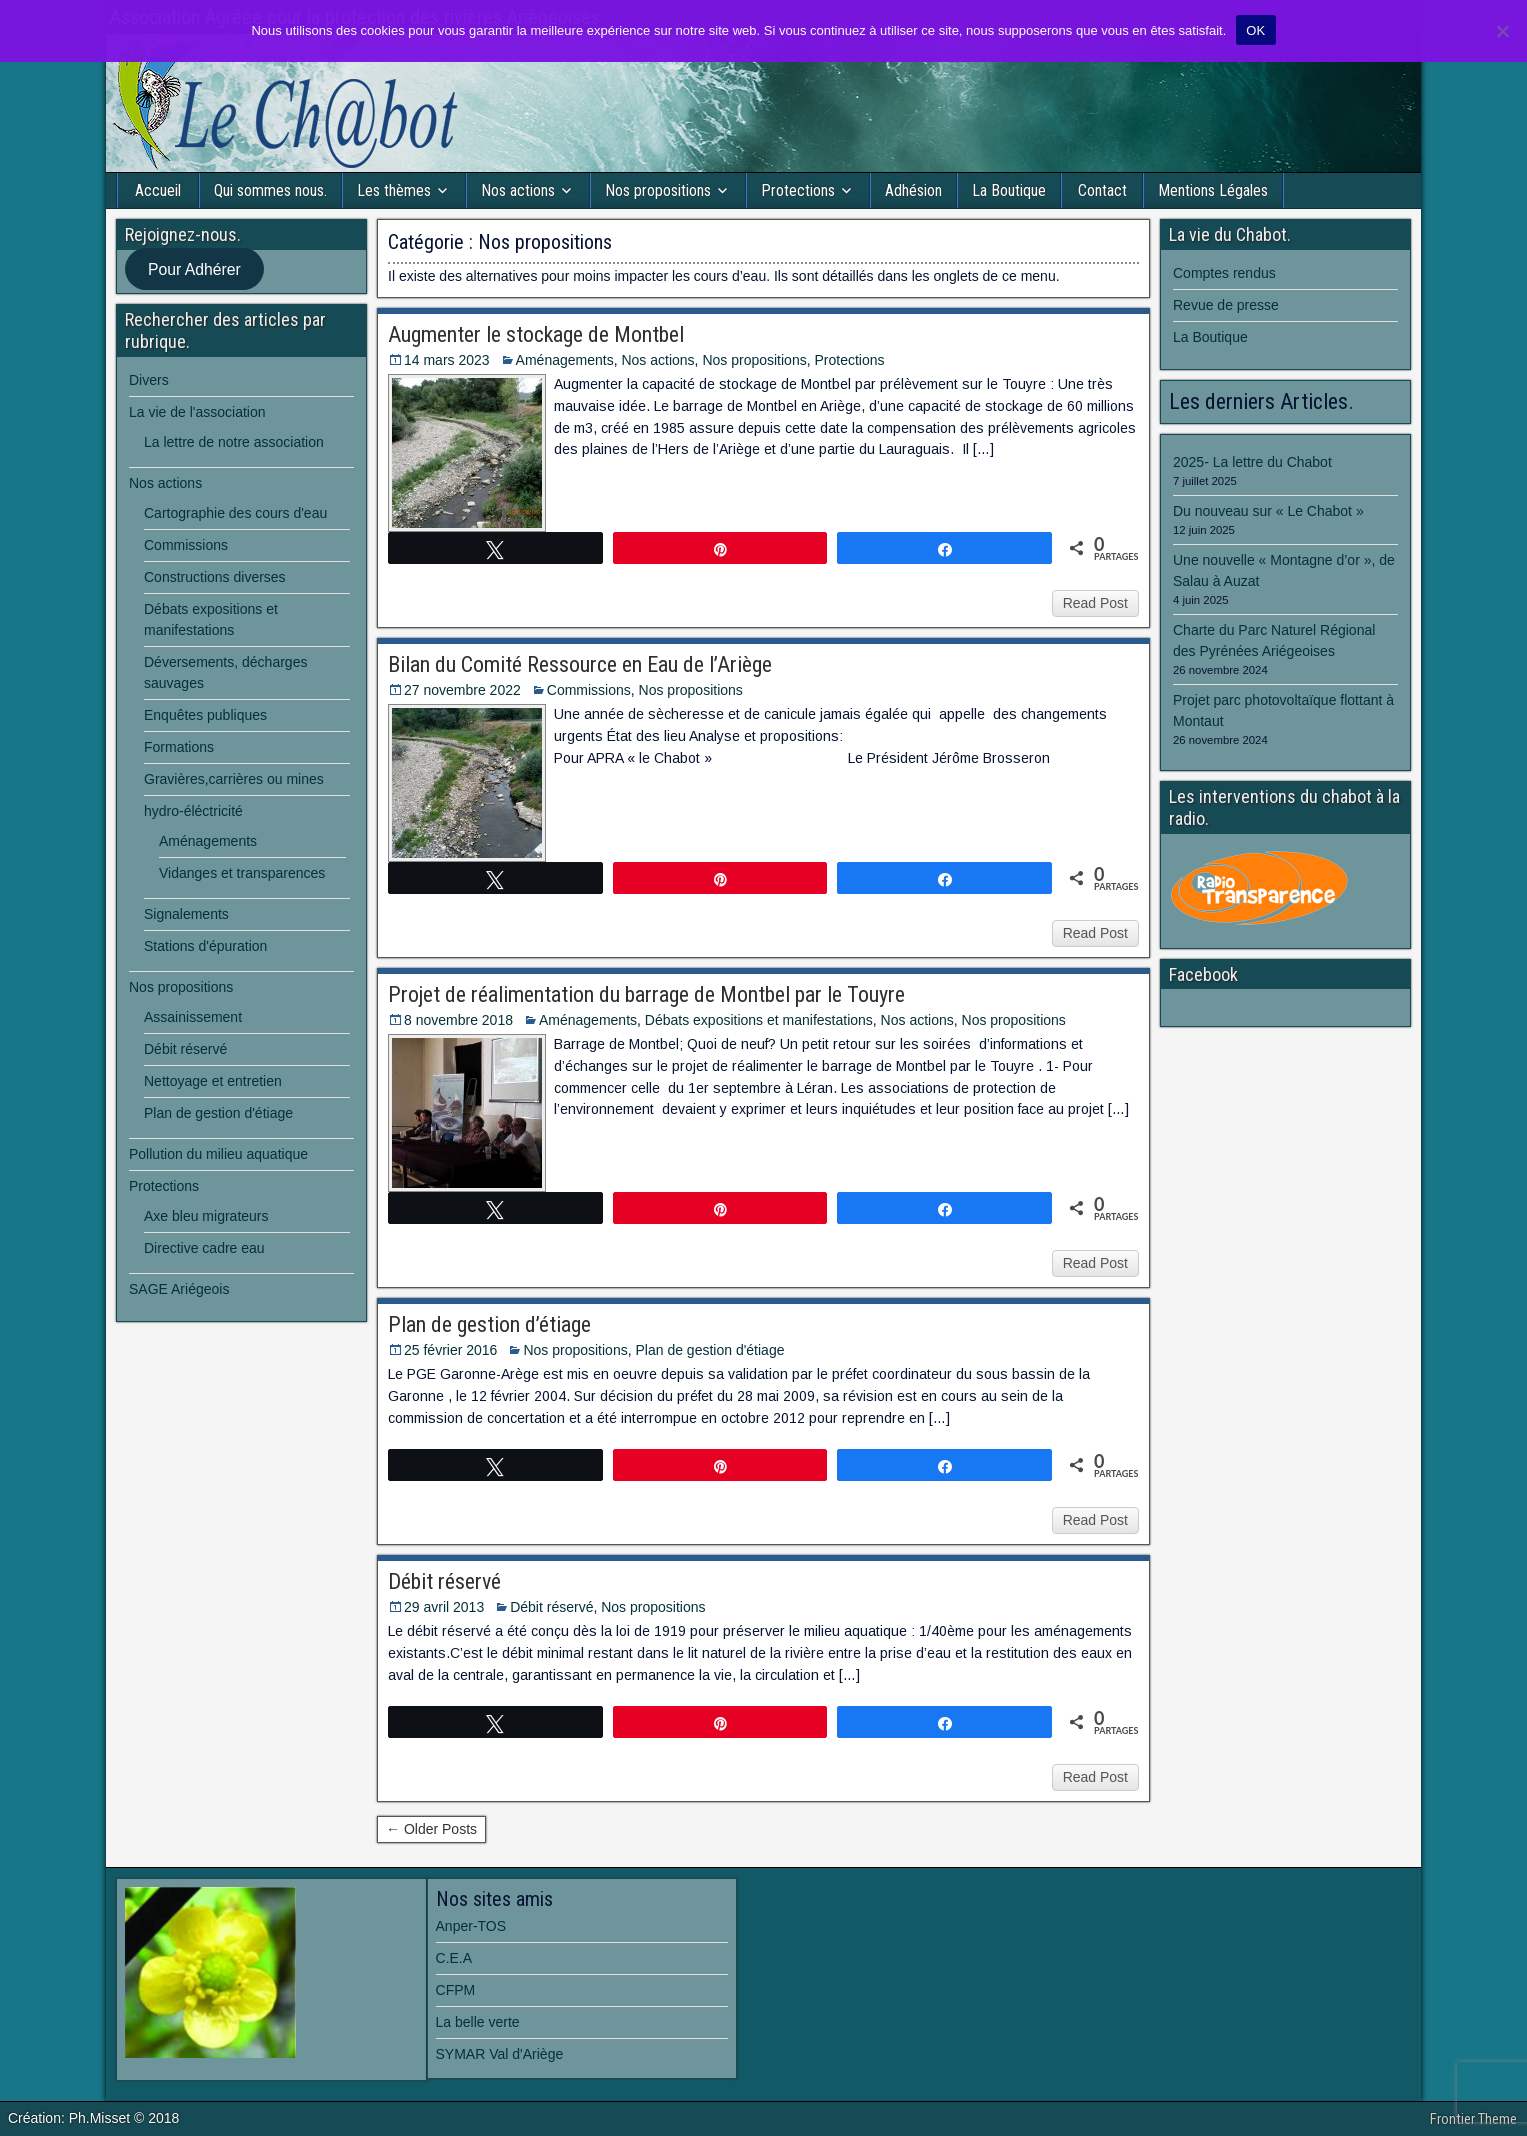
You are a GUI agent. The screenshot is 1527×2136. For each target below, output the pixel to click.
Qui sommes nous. (270, 190)
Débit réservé (444, 1581)
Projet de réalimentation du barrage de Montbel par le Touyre (646, 994)
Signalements (186, 914)
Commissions (589, 690)
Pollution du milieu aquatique (218, 1154)
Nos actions (518, 190)
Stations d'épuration (205, 946)
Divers (149, 380)
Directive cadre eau (204, 1248)
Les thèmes (394, 190)
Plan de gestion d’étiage (489, 1324)
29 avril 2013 (444, 1607)
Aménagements (565, 360)
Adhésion (913, 190)
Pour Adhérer (194, 269)
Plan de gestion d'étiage (709, 1350)
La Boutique (1009, 190)
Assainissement (193, 1017)
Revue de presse (1226, 305)
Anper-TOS (471, 1926)
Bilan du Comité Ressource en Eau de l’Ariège (580, 664)
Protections (798, 190)
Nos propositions (658, 190)
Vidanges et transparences (242, 873)
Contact (1102, 190)
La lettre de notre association (234, 442)
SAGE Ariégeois (179, 1289)
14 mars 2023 (447, 360)
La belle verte (478, 2022)
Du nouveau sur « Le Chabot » (1268, 511)
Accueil (158, 190)
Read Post (1095, 603)
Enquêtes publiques (205, 715)
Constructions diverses (215, 577)
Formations (179, 747)
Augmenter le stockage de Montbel (536, 334)
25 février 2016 (450, 1350)
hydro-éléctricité (193, 811)
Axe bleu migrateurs (206, 1216)
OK (1255, 30)
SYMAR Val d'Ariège (500, 2054)
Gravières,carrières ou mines (234, 779)
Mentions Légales (1213, 190)
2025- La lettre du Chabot (1252, 462)
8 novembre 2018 (458, 1020)
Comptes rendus (1224, 273)
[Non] (1502, 31)
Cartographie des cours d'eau (235, 513)
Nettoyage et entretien (213, 1081)
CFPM (456, 1990)
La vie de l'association (197, 412)
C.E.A (454, 1958)
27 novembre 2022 (462, 690)
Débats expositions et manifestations (759, 1020)
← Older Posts (431, 1829)
